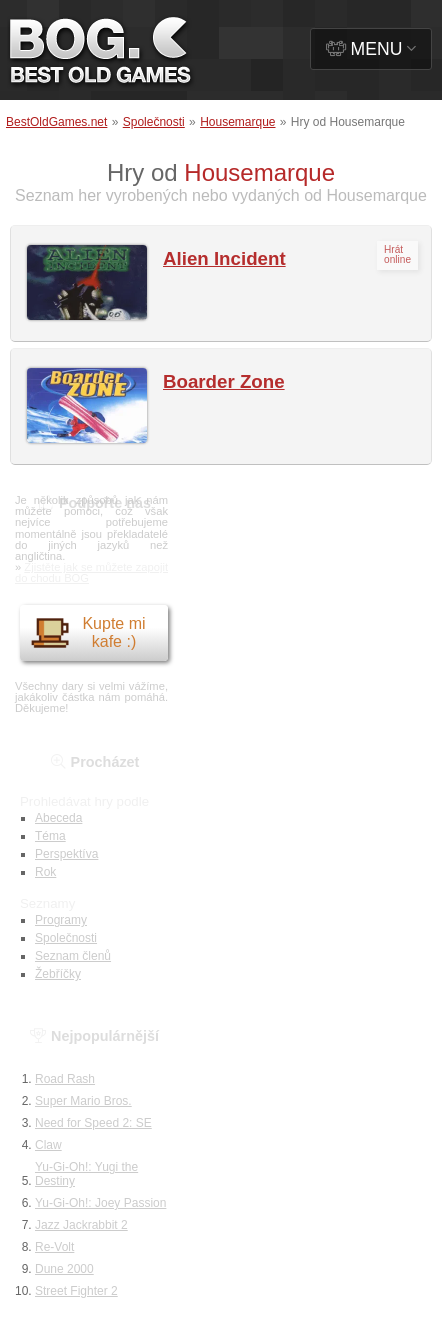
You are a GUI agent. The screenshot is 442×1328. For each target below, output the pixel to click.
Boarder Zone (224, 381)
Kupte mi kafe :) (88, 632)
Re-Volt (54, 1247)
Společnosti (154, 122)
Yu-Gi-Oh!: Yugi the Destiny (86, 1174)
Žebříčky (58, 974)
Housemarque (237, 122)
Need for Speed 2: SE (93, 1123)
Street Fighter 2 (76, 1291)
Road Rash (65, 1079)
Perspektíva (66, 854)
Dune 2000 (64, 1269)
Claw (48, 1145)
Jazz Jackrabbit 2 (81, 1225)
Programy (61, 920)
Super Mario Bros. (83, 1101)
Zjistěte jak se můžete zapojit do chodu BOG (91, 572)
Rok (45, 872)
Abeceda (58, 818)
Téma (50, 836)
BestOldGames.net (56, 122)
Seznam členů (73, 956)
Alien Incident (224, 258)
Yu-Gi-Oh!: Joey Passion (100, 1203)
